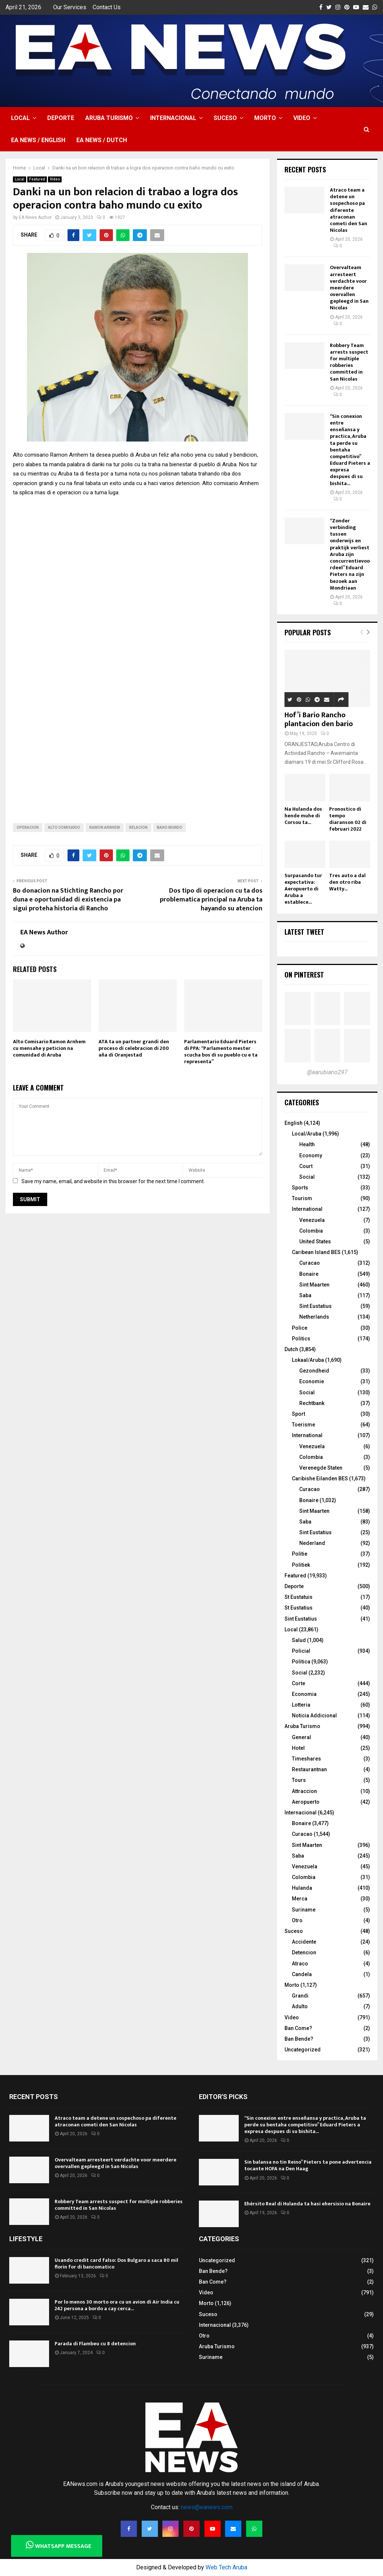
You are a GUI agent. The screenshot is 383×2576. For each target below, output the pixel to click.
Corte (298, 1683)
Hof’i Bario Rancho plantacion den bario (318, 719)
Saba (305, 1295)
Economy (310, 1155)
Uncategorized (302, 2050)
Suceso (225, 117)
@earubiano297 (327, 1072)
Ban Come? (298, 2028)
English (293, 1123)
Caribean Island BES (316, 1252)
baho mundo (169, 827)
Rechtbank (311, 1403)
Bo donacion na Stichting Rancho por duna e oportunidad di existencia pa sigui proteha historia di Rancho (68, 899)
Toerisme (303, 1425)
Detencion (304, 1952)
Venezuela (312, 1220)
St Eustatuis (298, 1597)
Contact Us (107, 7)
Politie (299, 1554)
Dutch (291, 1349)
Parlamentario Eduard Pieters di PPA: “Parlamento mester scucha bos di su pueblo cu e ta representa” (221, 1051)
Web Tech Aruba (226, 2567)
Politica (301, 1662)
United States (315, 1241)
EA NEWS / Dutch (101, 140)
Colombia (311, 1231)
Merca (299, 1899)
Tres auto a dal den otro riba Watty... (347, 882)
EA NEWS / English (38, 140)
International (307, 1209)
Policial (301, 1651)
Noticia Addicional (314, 1715)
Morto (265, 117)
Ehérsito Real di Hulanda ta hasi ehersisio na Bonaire (307, 2203)
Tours (299, 1780)
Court (306, 1166)
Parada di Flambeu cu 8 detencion (95, 2343)
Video (301, 117)
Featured (37, 179)
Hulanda (302, 1888)
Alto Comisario (64, 827)
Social (307, 1177)
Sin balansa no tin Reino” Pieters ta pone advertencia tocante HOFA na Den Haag (308, 2165)
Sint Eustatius (315, 1306)
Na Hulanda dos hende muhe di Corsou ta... (303, 816)
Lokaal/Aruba (308, 1360)
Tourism (302, 1198)
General (301, 1737)
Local (20, 117)
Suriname (303, 1910)
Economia (304, 1694)
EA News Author (35, 217)
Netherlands (314, 1317)
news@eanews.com (206, 2507)
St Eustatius (298, 1608)
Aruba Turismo (109, 117)
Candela (302, 1974)
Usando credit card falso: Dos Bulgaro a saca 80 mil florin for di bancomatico (116, 2263)
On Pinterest (304, 974)
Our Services (69, 7)
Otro (297, 1920)
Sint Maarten (314, 1285)
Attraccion (304, 1791)
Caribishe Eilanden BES (320, 1478)
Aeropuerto (306, 1802)
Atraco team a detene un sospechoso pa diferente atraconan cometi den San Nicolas (348, 210)
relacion (138, 827)
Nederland (312, 1543)
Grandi (300, 1996)
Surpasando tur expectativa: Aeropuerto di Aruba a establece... (303, 888)
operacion (28, 827)
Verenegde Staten (320, 1468)
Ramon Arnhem (104, 827)
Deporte (60, 117)
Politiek (301, 1565)
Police (299, 1328)
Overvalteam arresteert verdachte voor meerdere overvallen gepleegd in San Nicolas (349, 287)
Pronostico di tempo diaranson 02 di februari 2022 (347, 819)
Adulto (300, 2006)
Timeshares (306, 1759)
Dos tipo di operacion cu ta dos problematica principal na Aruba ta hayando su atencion (211, 899)
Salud (299, 1640)
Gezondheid (314, 1371)
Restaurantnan (309, 1769)
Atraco (300, 1964)
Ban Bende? (298, 2039)
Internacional (173, 117)
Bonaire (308, 1274)
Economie (311, 1381)
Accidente (304, 1942)
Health (307, 1144)
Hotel (298, 1748)
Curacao (309, 1263)
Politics (301, 1339)
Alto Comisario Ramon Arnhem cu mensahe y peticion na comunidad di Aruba (49, 1048)
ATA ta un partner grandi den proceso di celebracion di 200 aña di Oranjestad (134, 1048)
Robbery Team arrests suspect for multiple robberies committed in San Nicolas (349, 362)
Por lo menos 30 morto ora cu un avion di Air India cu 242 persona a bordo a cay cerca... (117, 2305)
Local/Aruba (306, 1134)
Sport (298, 1414)
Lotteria (301, 1705)
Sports (300, 1188)
